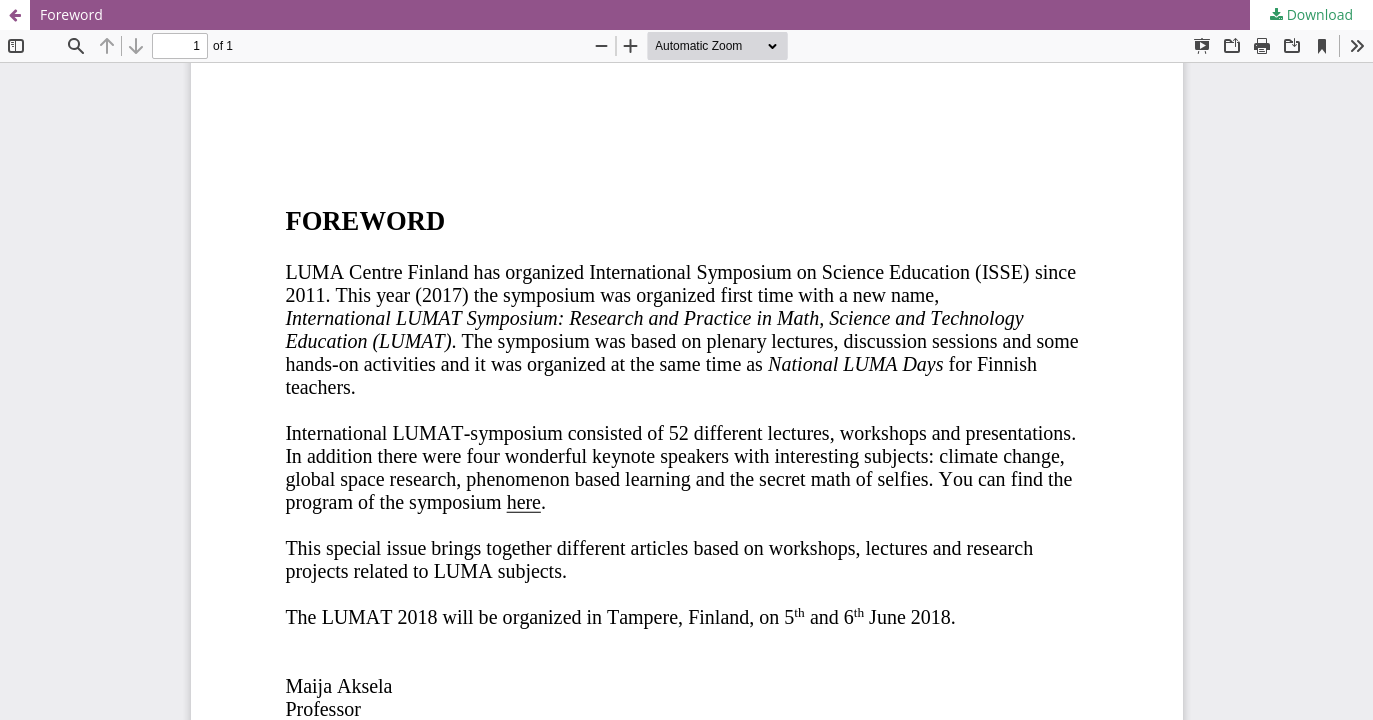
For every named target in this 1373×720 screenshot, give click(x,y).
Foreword (71, 14)
